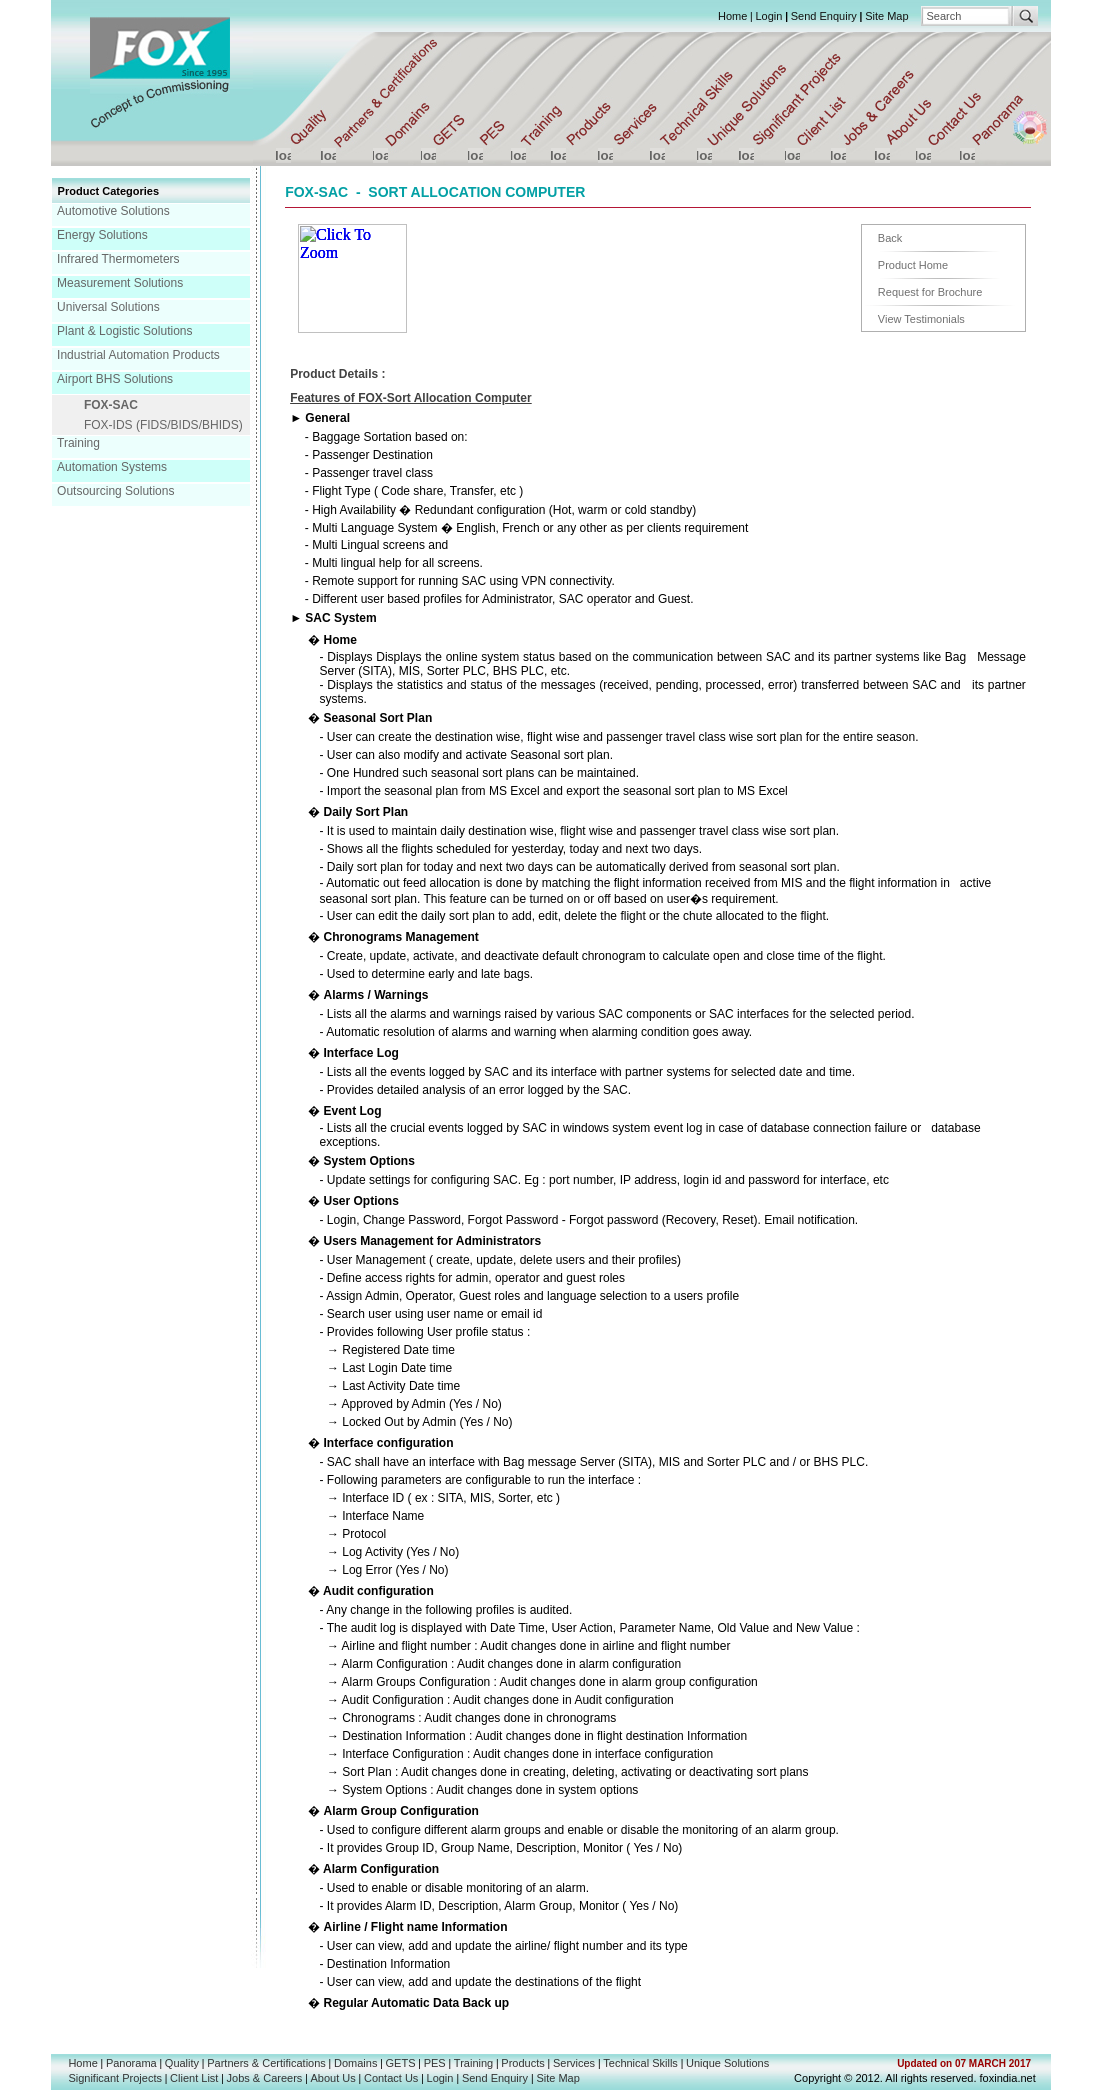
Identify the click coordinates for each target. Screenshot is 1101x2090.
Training (78, 443)
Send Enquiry (824, 16)
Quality (182, 2063)
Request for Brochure (930, 292)
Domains (355, 2063)
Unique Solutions (727, 2063)
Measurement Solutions (120, 283)
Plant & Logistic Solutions (124, 331)
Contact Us (391, 2078)
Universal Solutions (108, 307)
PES (435, 2063)
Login (768, 16)
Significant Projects (115, 2078)
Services (574, 2063)
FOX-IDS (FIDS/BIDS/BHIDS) (163, 425)
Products (522, 2063)
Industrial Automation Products (138, 355)
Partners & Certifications (266, 2063)
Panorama (131, 2063)
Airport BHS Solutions (115, 379)
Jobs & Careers (265, 2078)
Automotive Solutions (113, 211)
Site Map (886, 16)
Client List (194, 2078)
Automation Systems (112, 467)
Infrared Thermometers (118, 259)
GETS (401, 2063)
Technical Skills (640, 2063)
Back (890, 238)
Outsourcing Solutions (115, 491)
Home (732, 16)
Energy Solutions (102, 235)
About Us (333, 2078)
